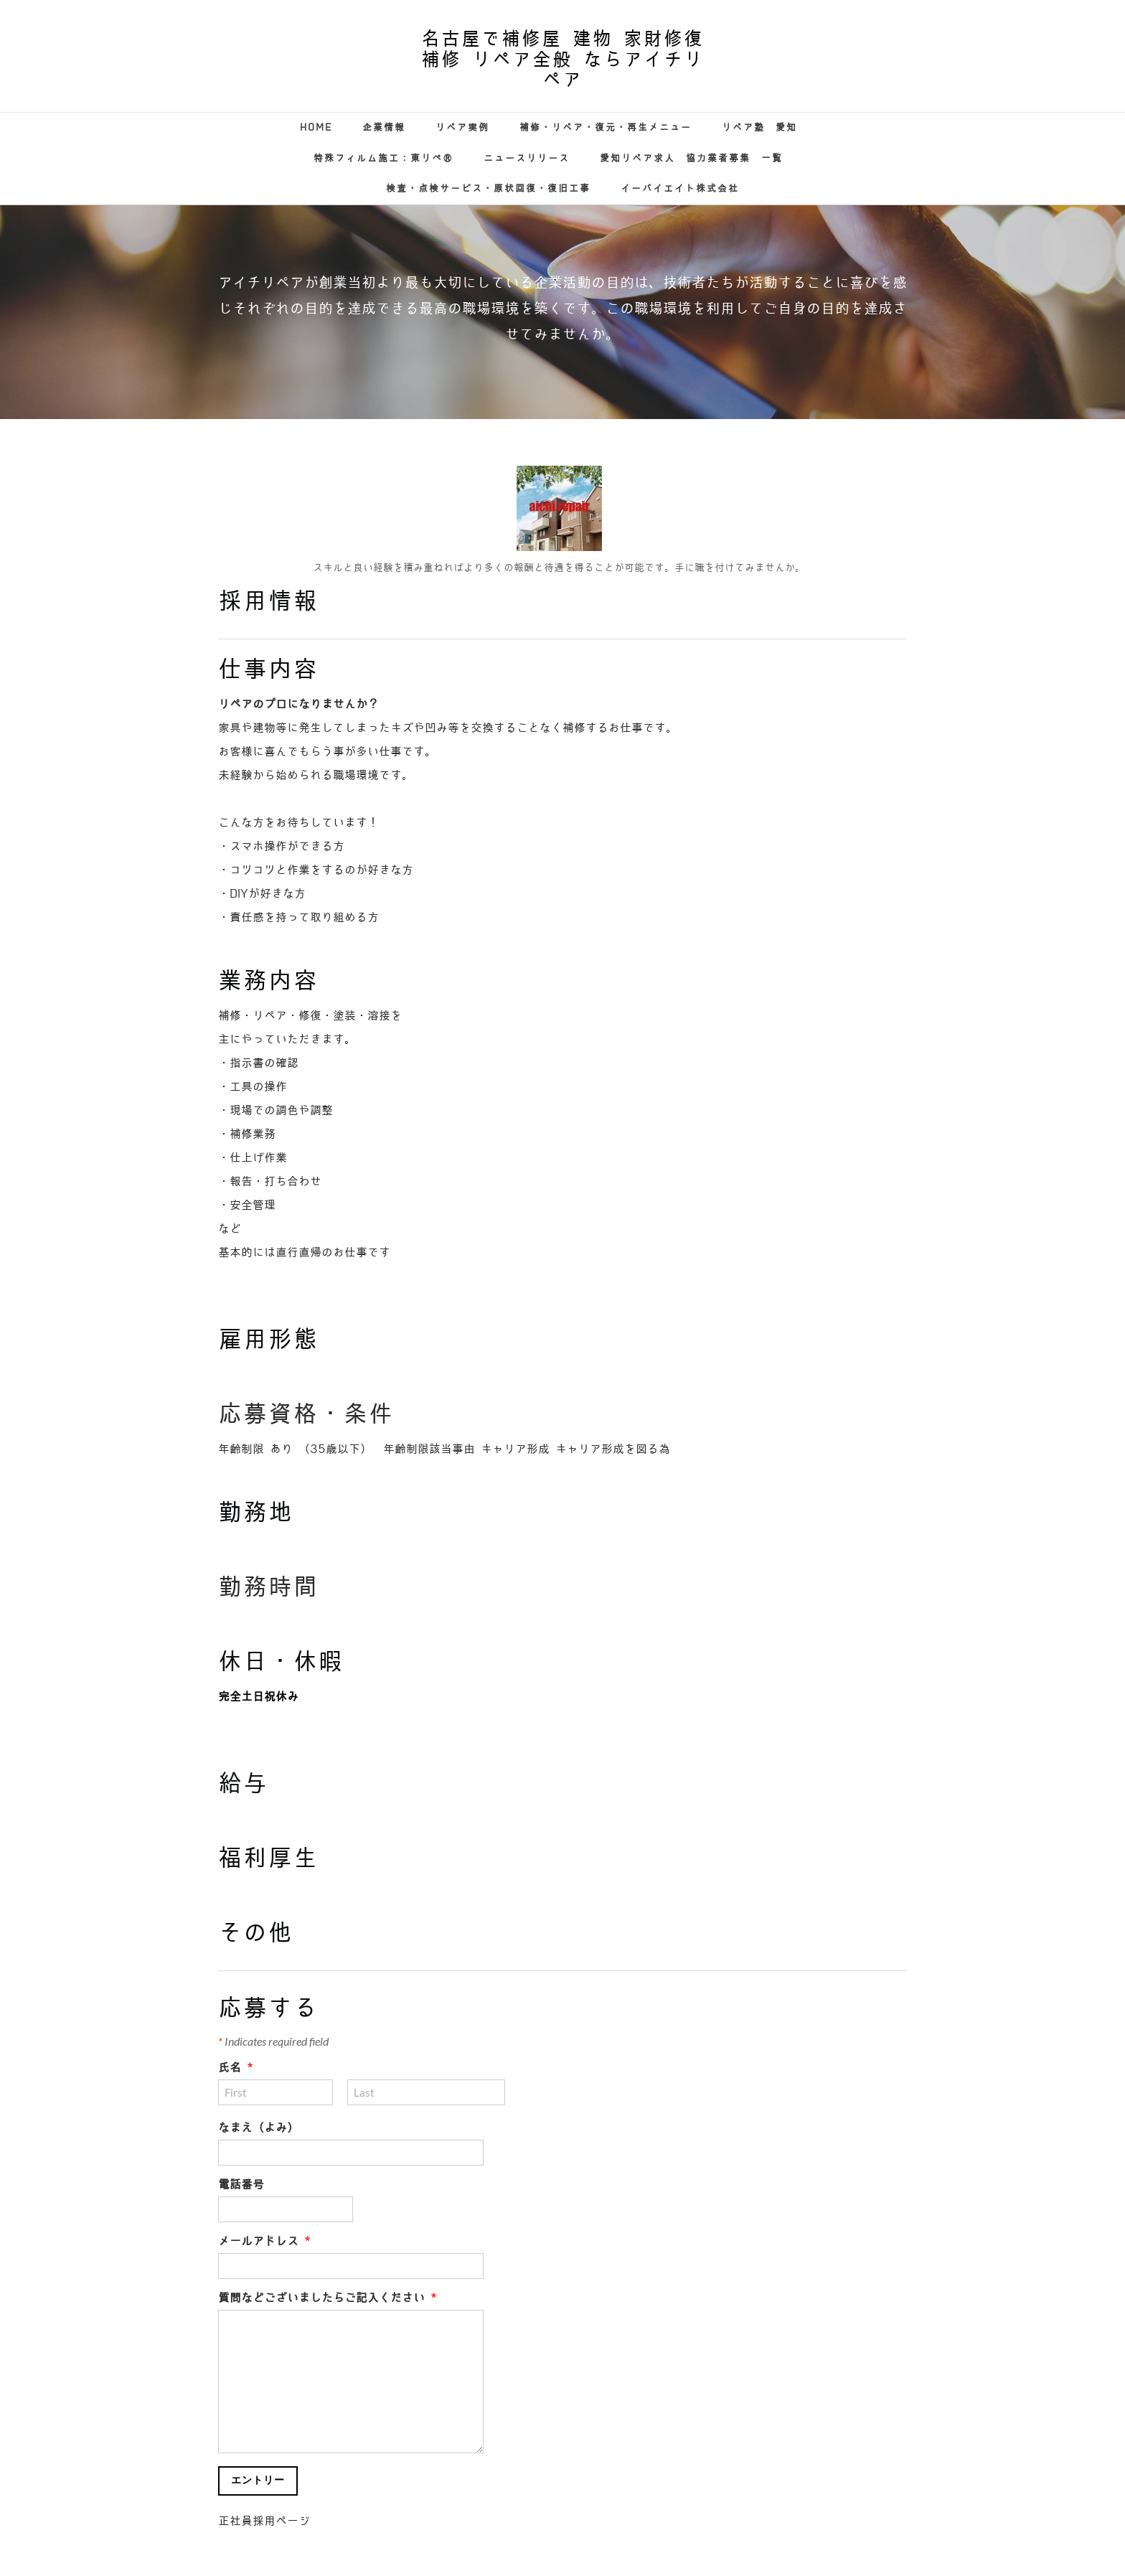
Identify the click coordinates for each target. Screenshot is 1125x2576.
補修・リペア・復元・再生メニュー (605, 127)
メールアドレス (264, 2241)
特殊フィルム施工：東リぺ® (383, 158)
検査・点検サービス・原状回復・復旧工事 (488, 188)
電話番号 (241, 2184)
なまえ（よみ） (258, 2128)
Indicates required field (273, 2041)
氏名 (235, 2067)
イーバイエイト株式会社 (680, 188)
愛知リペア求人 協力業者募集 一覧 (691, 158)
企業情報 (383, 127)
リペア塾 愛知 (759, 127)
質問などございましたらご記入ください (327, 2298)
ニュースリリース (527, 158)
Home (316, 127)
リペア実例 (462, 127)
